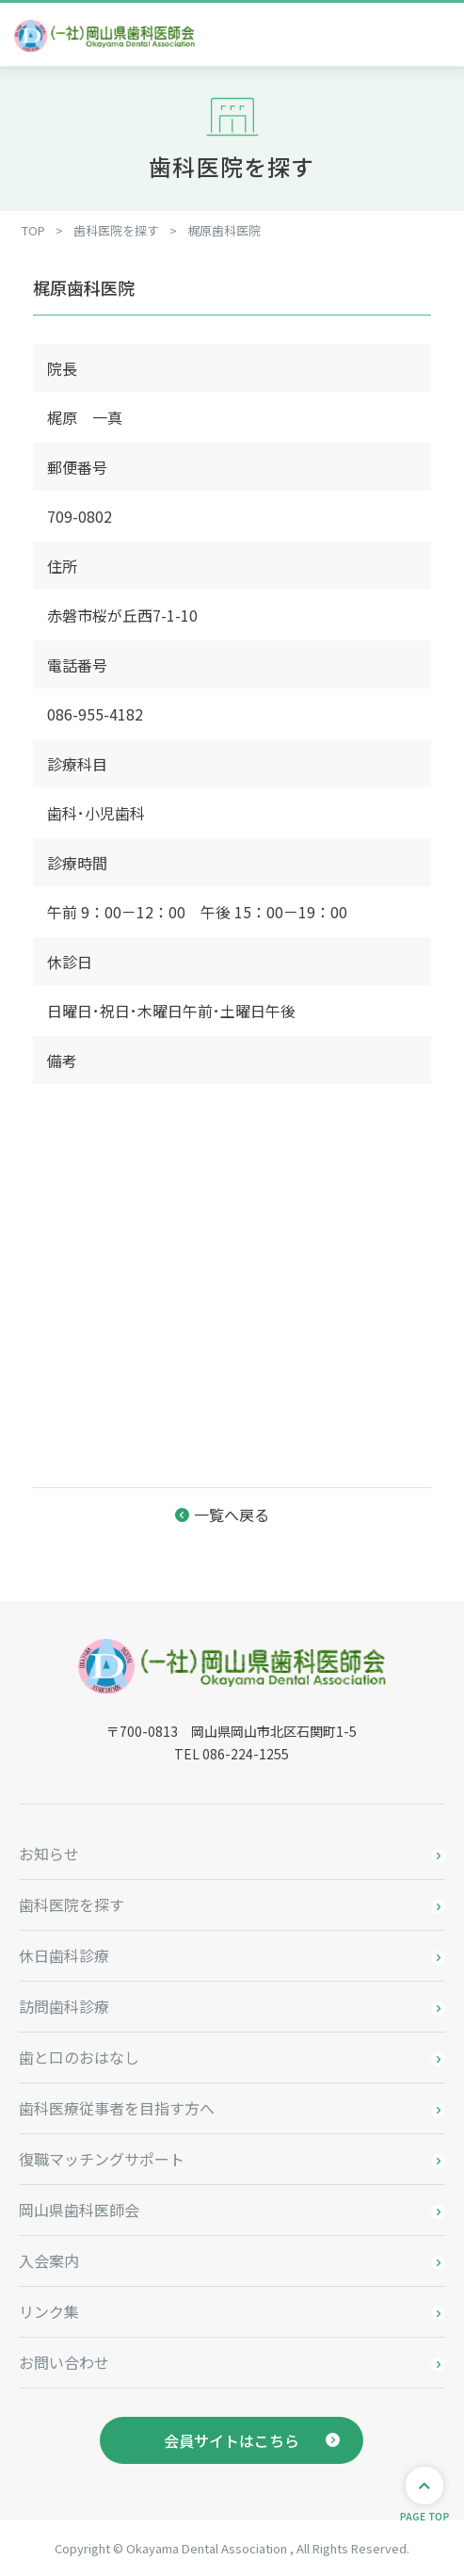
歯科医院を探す (71, 1904)
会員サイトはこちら (231, 2440)
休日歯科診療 (64, 1955)
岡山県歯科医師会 (79, 2209)
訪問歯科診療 (64, 2006)
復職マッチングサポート (101, 2158)
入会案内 (49, 2260)
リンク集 (49, 2311)
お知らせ (49, 1853)
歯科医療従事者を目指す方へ (117, 2108)
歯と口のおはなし (79, 2057)
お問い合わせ (64, 2362)
